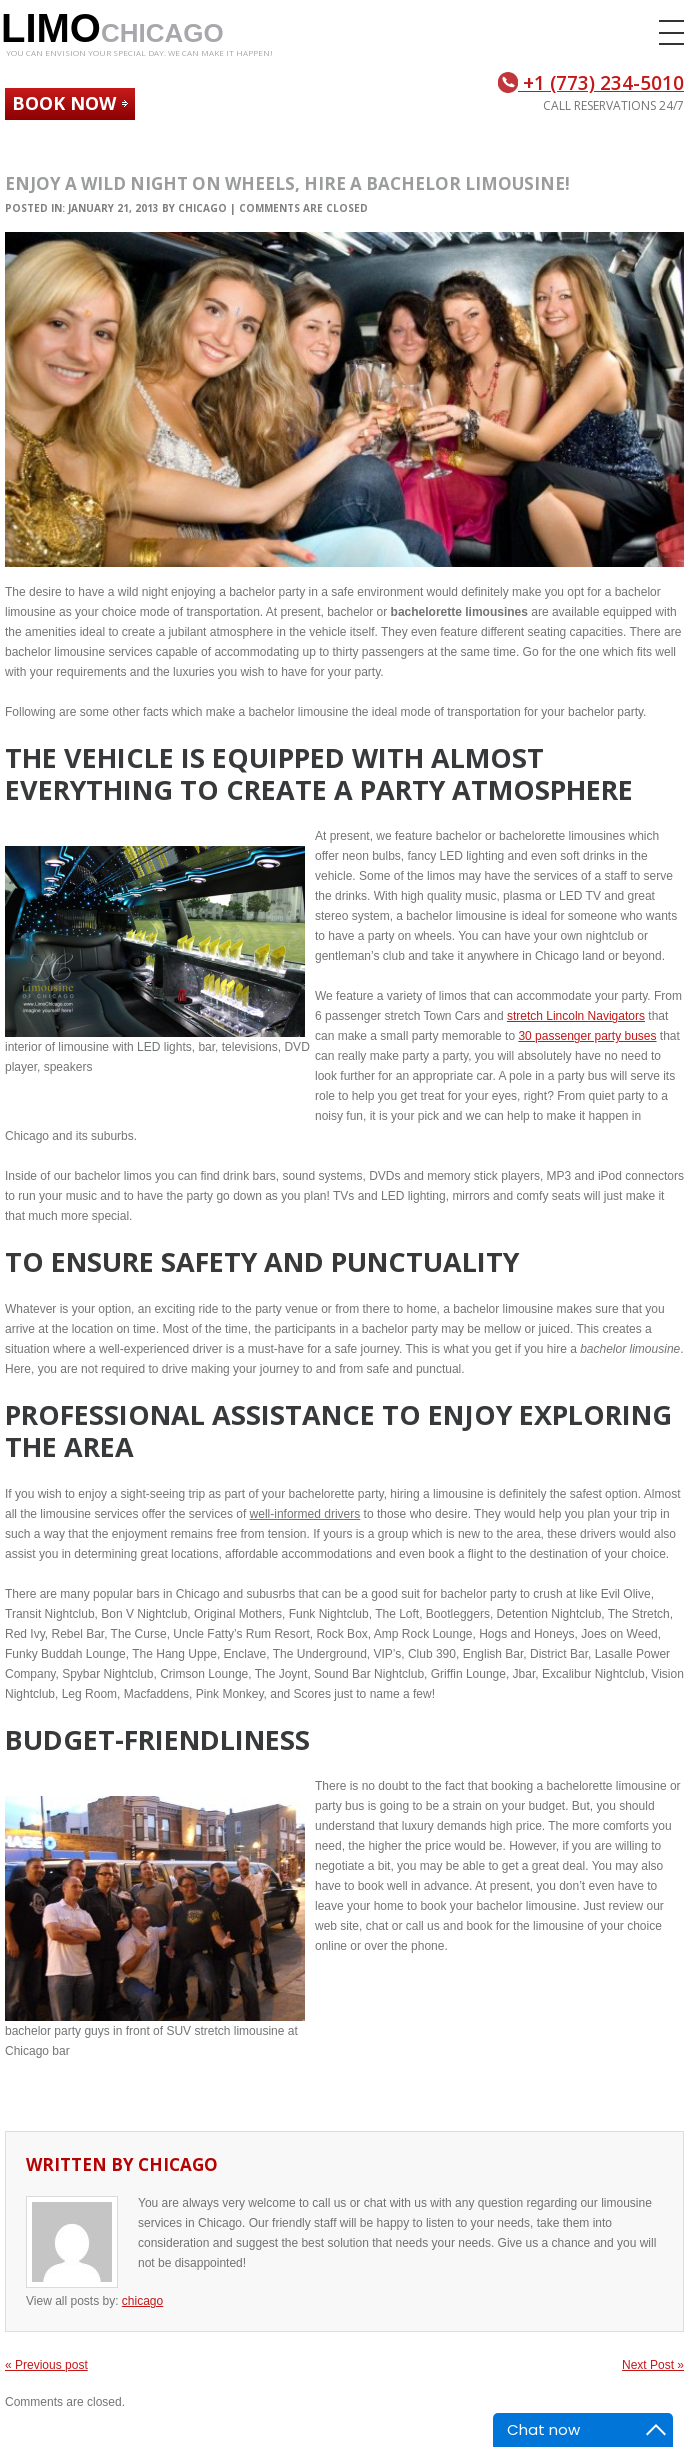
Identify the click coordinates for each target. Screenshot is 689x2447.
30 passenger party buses (587, 1036)
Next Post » (653, 2365)
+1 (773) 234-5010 (591, 83)
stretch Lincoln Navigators (576, 1016)
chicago (202, 208)
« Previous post (46, 2365)
